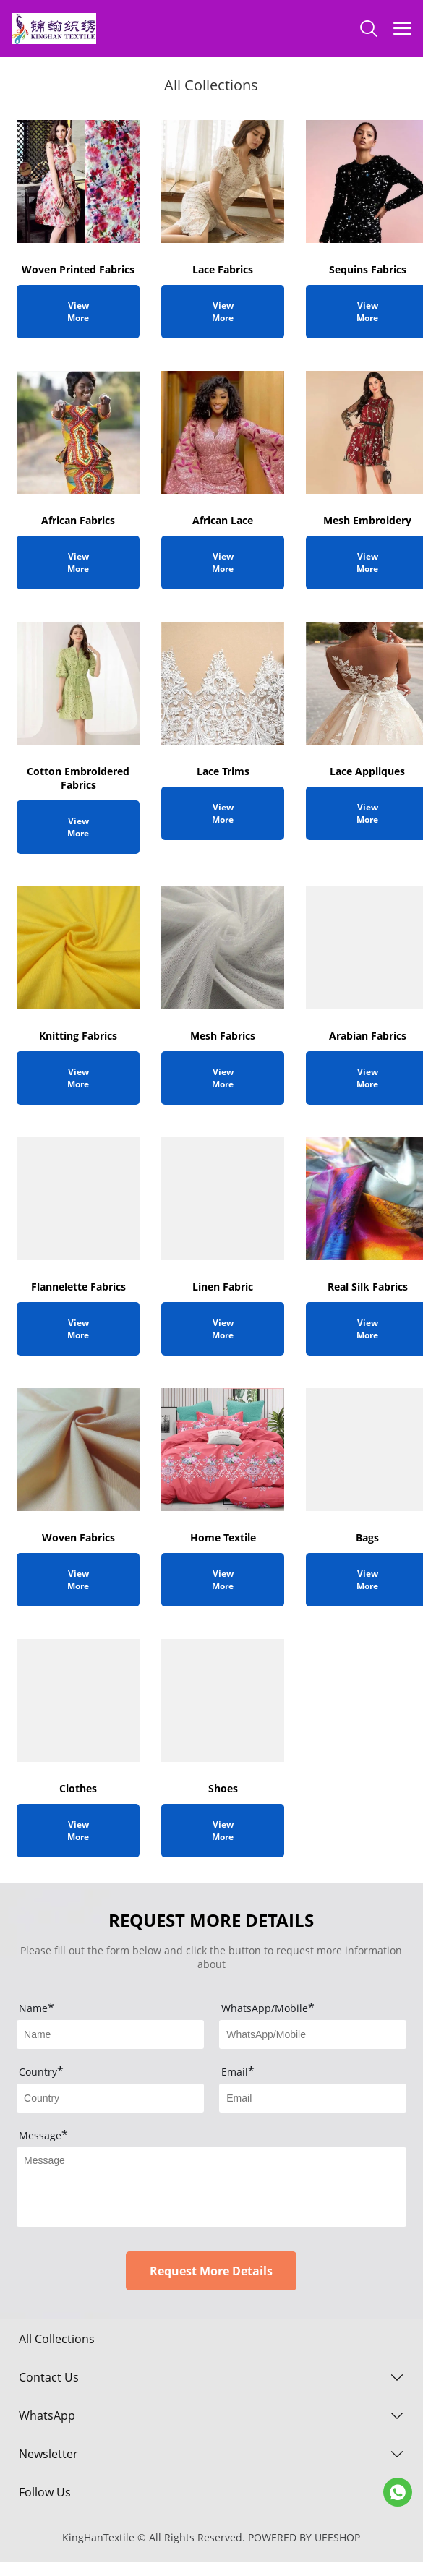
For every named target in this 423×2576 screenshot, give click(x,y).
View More (78, 311)
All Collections (57, 2339)
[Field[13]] (312, 2034)
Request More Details (211, 2271)
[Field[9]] (110, 2034)
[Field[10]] (110, 2098)
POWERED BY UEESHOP (304, 2537)
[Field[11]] (312, 2098)
